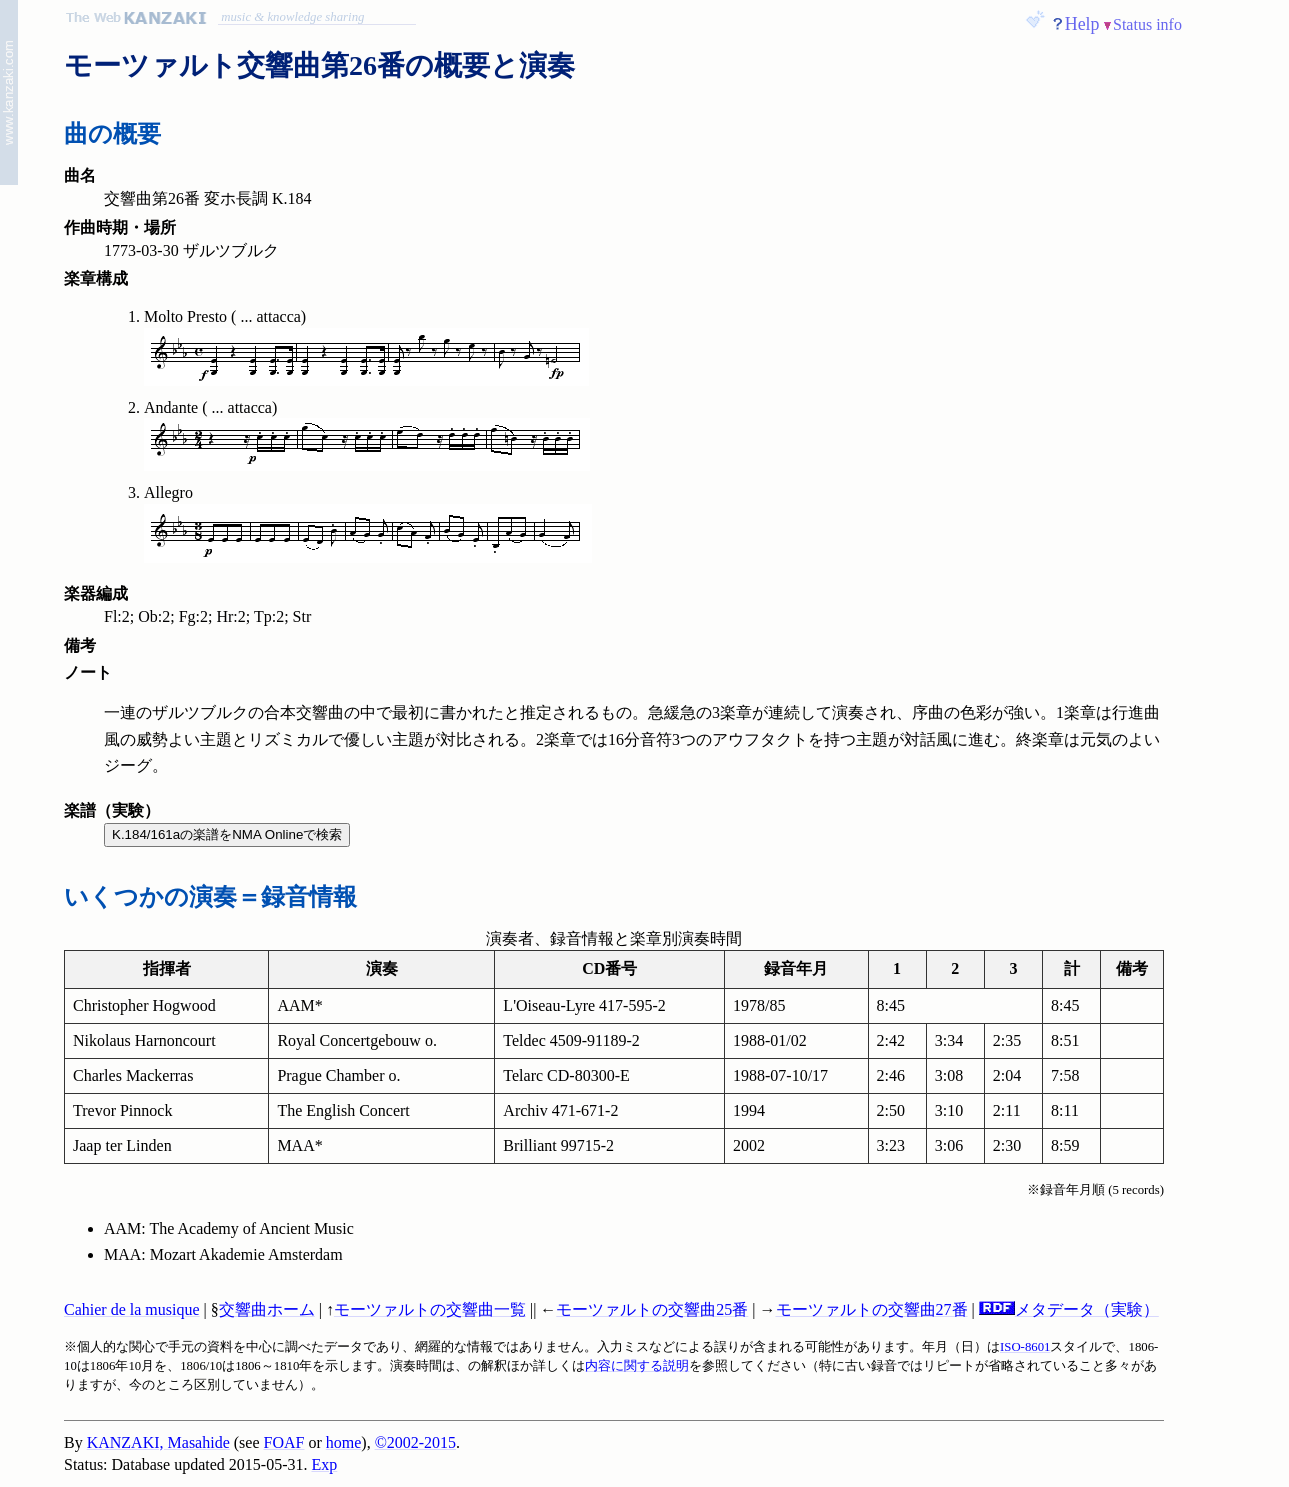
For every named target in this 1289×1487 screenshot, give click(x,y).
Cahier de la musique (132, 1309)
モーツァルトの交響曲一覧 (430, 1309)
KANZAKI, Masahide (158, 1442)
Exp (325, 1464)
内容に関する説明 (637, 1366)
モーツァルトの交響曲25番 (652, 1309)
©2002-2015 (415, 1442)
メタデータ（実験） (1069, 1309)
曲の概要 (112, 134)
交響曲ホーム (267, 1309)
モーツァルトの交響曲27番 (872, 1309)
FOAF (284, 1442)
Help (1082, 24)
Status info (1147, 24)
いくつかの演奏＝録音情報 (210, 897)
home (344, 1442)
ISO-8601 (1025, 1347)
